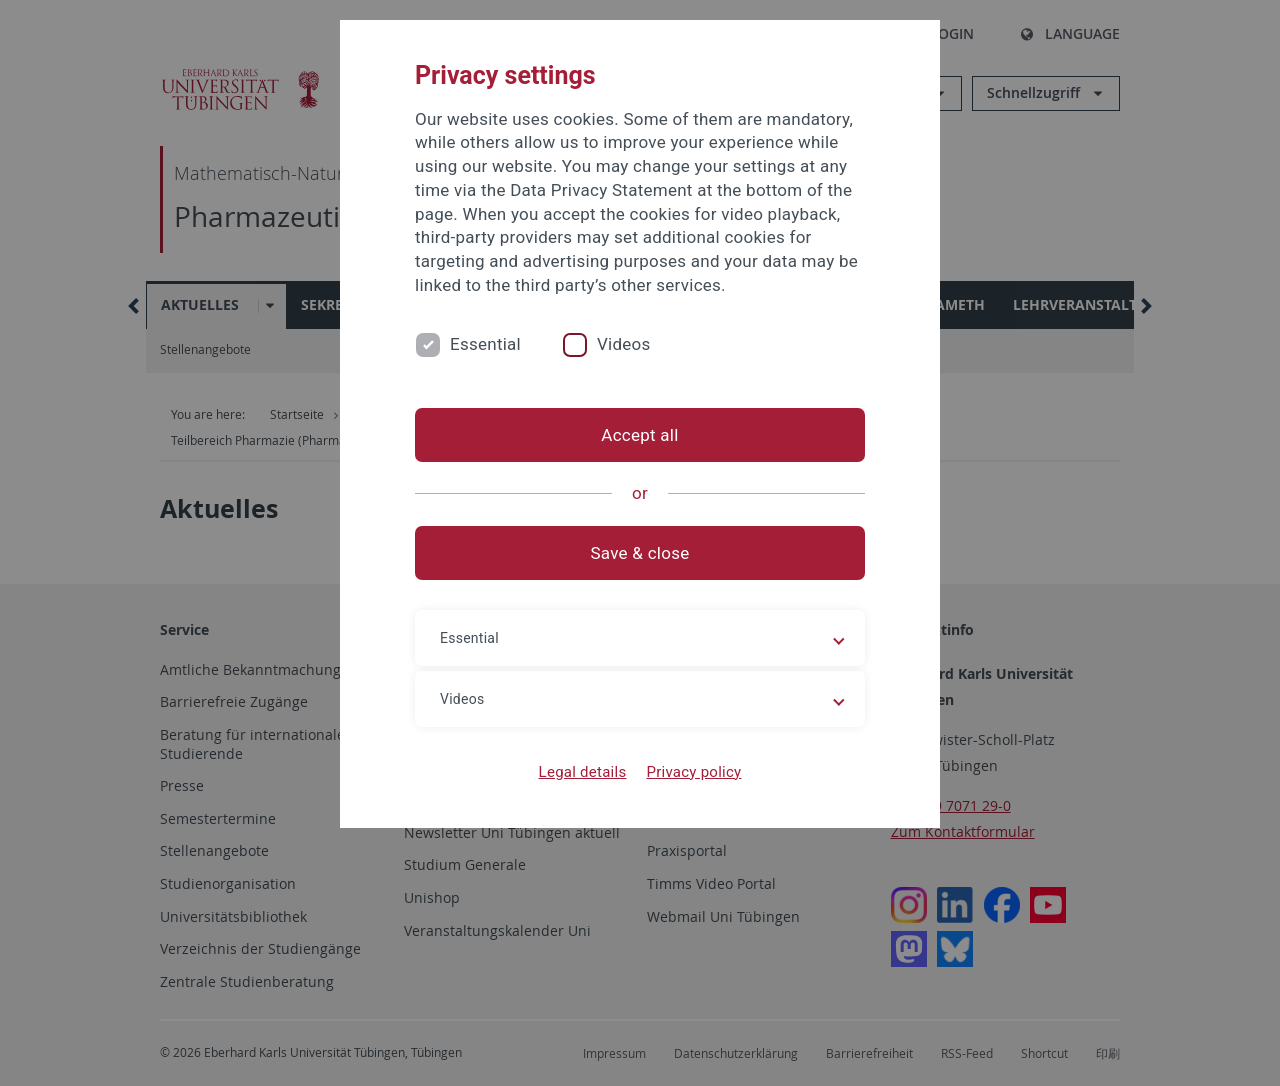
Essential (485, 344)
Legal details (583, 772)
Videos (624, 344)
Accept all (639, 435)
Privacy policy (693, 772)
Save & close (640, 553)
